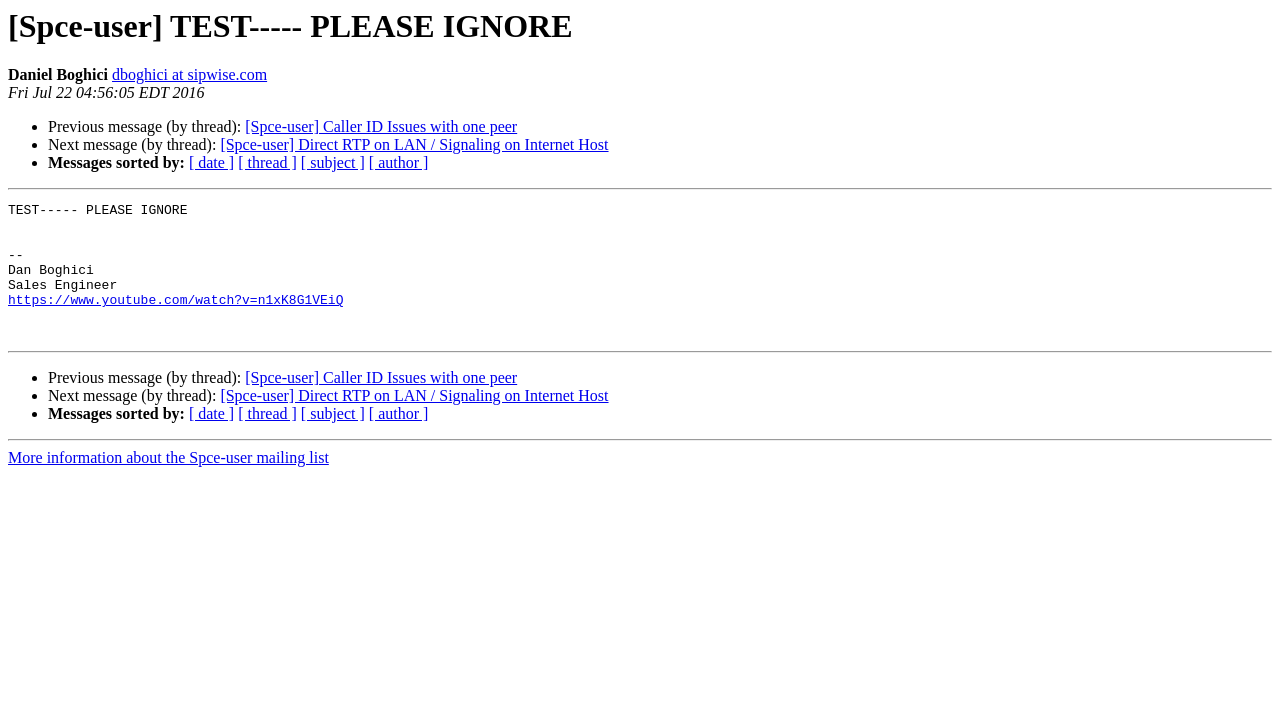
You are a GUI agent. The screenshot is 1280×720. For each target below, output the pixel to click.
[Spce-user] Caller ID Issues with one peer (381, 126)
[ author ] (399, 162)
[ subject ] (333, 162)
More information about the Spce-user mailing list (168, 484)
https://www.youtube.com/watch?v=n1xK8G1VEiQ (175, 320)
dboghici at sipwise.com (189, 74)
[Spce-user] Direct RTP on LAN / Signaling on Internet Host (414, 144)
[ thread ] (267, 162)
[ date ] (211, 162)
